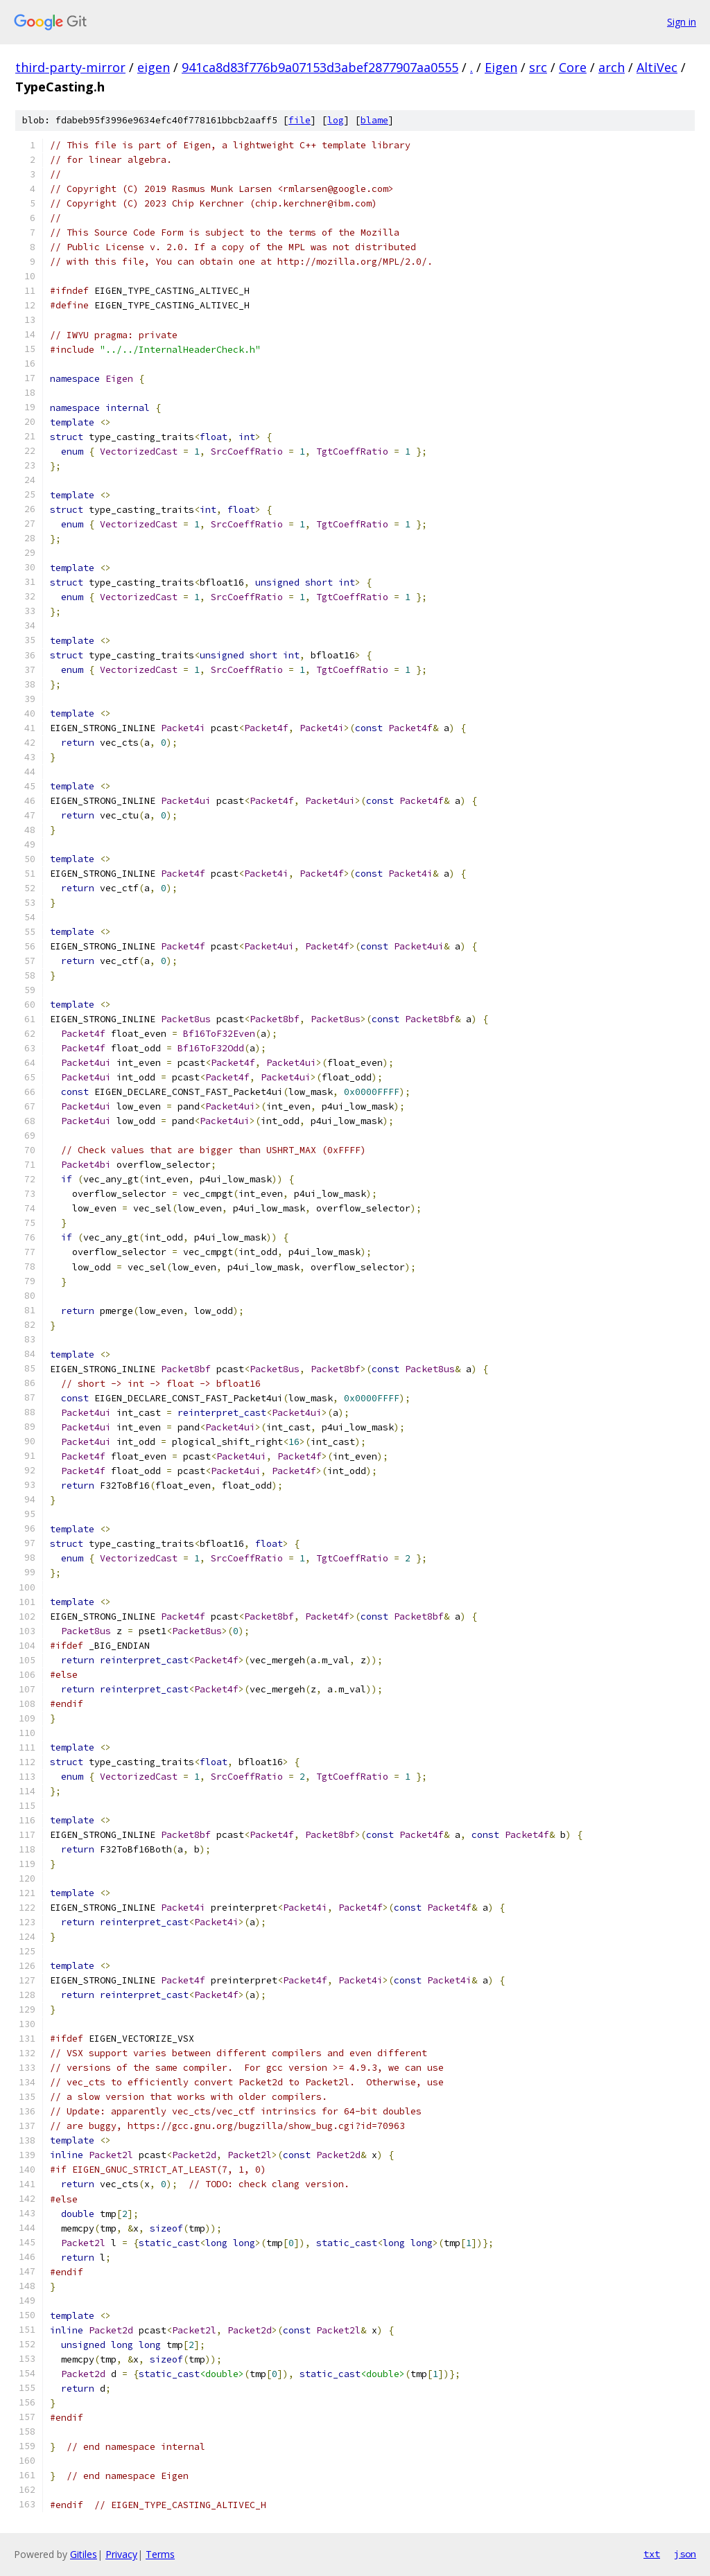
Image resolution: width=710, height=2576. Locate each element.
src (538, 67)
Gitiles (83, 2554)
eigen (153, 67)
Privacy (121, 2554)
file (299, 120)
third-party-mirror (70, 67)
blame (374, 120)
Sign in (681, 21)
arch (611, 67)
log (335, 120)
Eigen (501, 67)
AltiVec (657, 67)
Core (573, 67)
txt (651, 2554)
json (685, 2554)
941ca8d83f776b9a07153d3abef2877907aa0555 (320, 67)
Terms (160, 2554)
